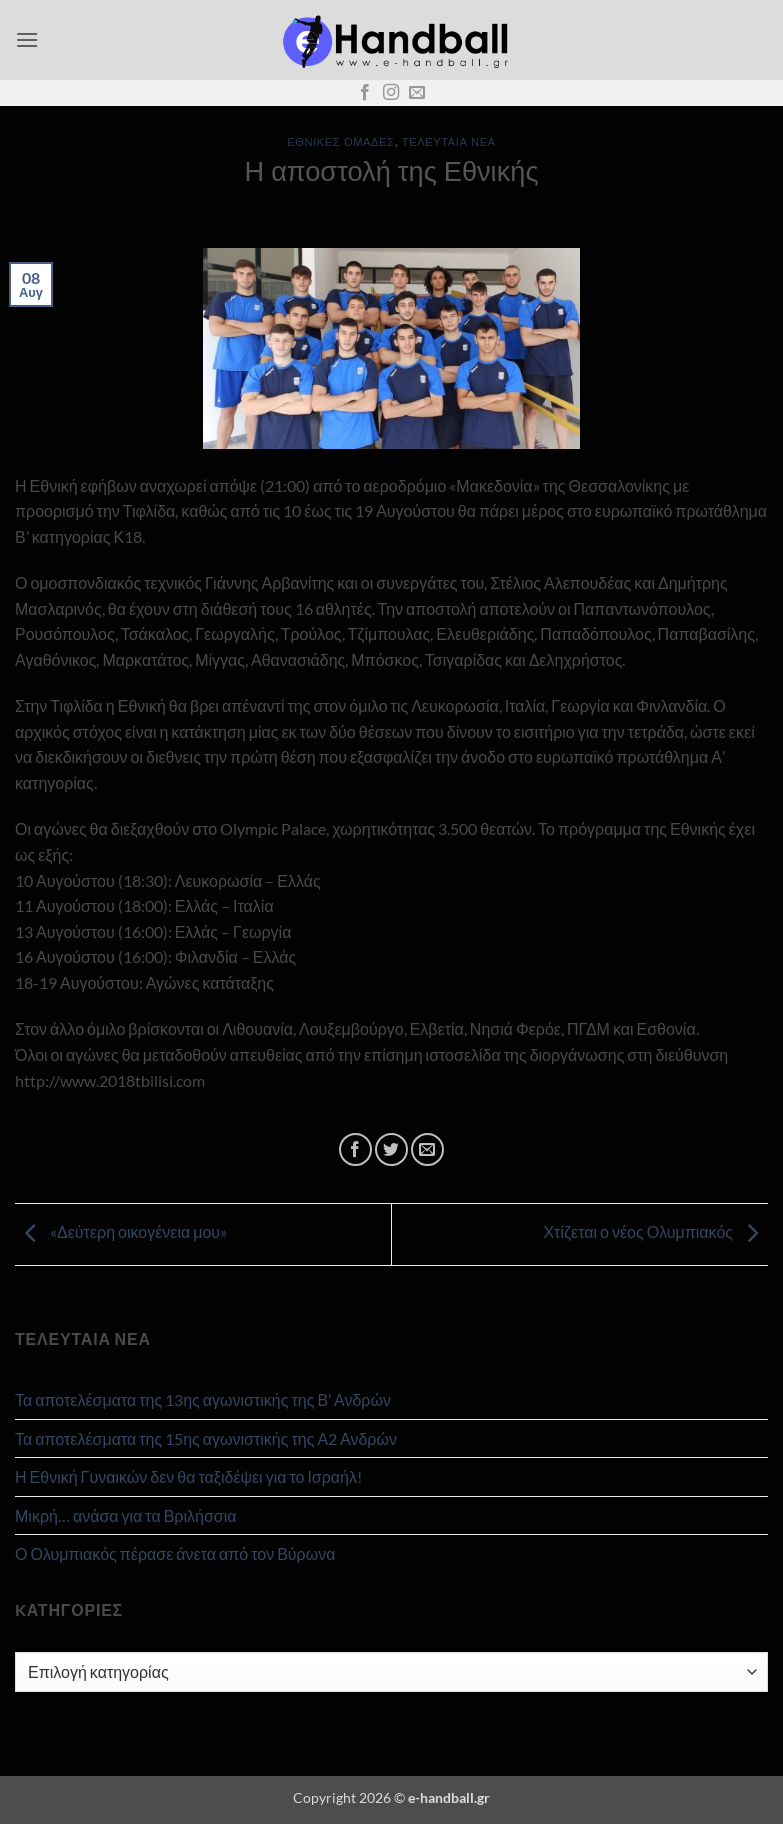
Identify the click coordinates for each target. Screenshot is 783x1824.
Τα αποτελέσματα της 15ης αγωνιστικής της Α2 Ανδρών (206, 1438)
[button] (27, 39)
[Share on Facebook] (355, 1149)
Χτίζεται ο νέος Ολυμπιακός (655, 1232)
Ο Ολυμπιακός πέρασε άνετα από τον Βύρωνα (175, 1553)
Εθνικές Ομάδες (340, 141)
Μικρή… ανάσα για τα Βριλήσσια (125, 1515)
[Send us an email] (417, 93)
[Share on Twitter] (391, 1149)
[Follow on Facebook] (365, 93)
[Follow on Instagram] (391, 93)
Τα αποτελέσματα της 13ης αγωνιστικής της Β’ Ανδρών (203, 1399)
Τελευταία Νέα (449, 141)
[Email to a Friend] (427, 1149)
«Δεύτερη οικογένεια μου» (121, 1232)
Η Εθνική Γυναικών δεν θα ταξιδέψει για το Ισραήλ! (188, 1476)
